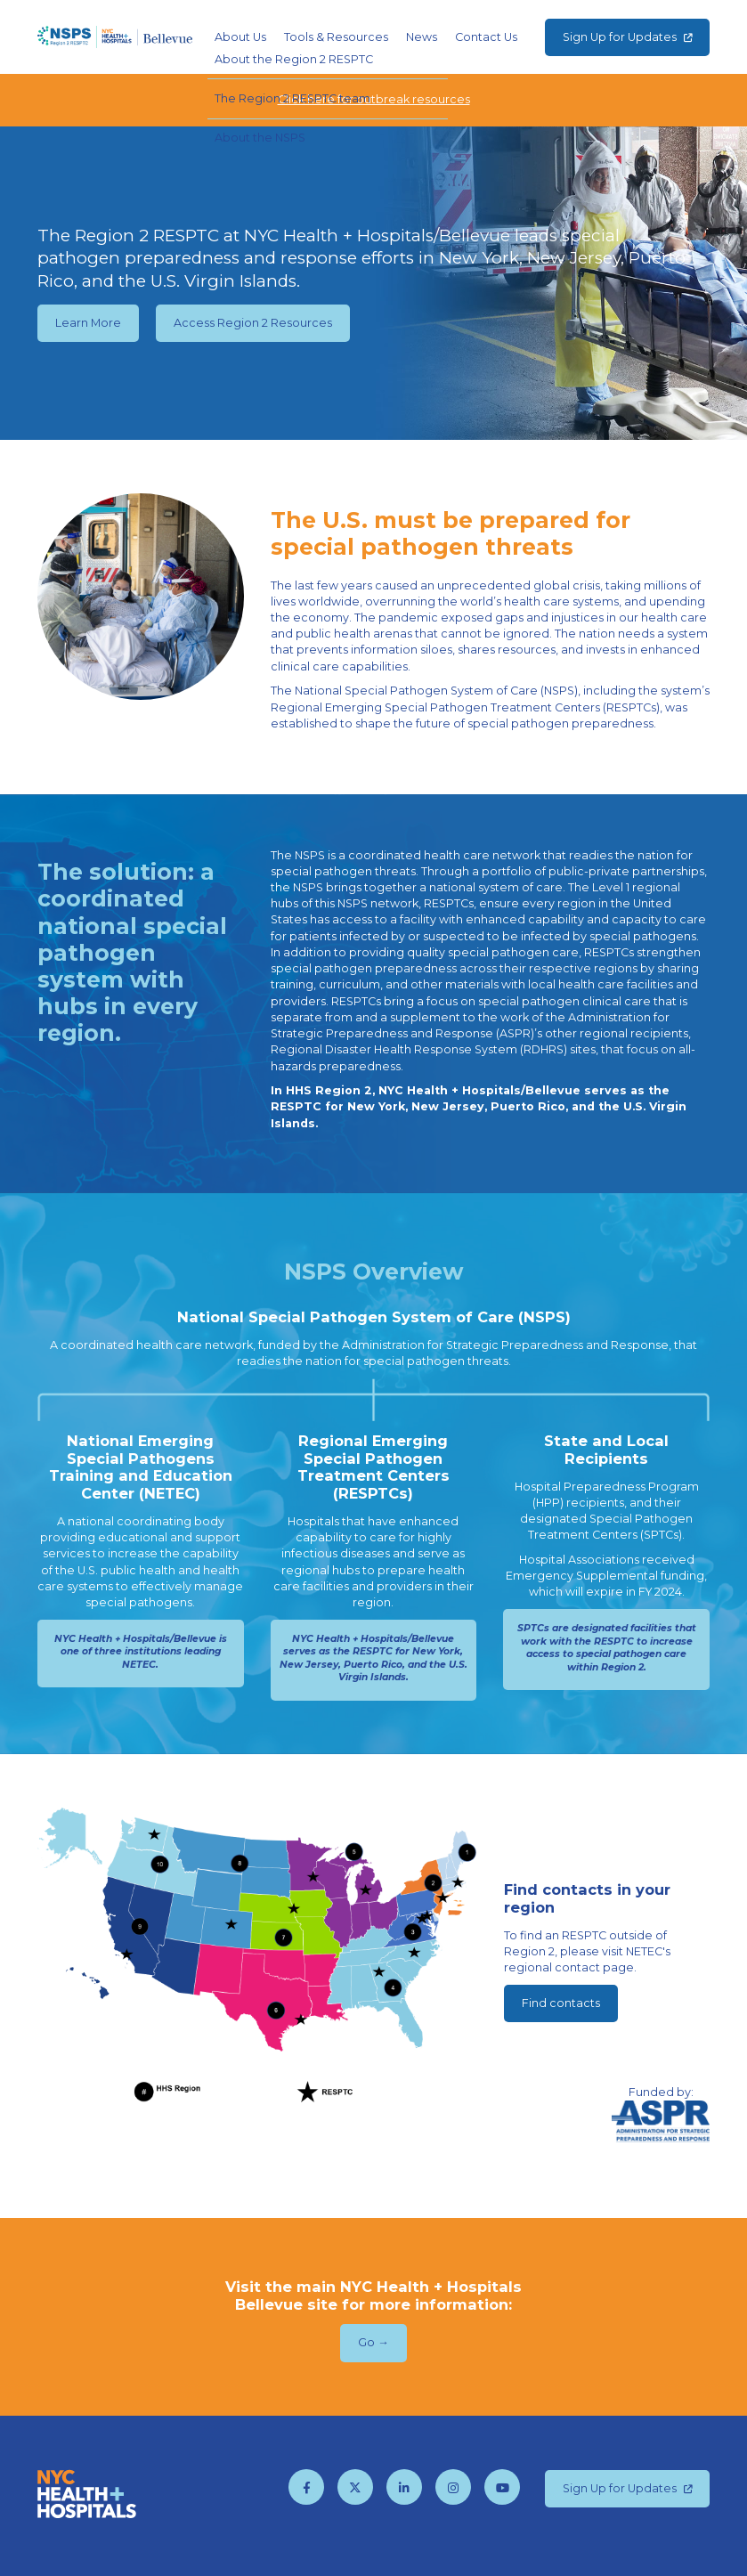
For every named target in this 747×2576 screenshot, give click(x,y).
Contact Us (486, 37)
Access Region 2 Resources (253, 322)
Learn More (88, 322)
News (421, 37)
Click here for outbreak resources (374, 99)
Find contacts (561, 2003)
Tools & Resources (336, 37)
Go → (373, 2342)
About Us (240, 37)
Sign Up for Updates (627, 37)
